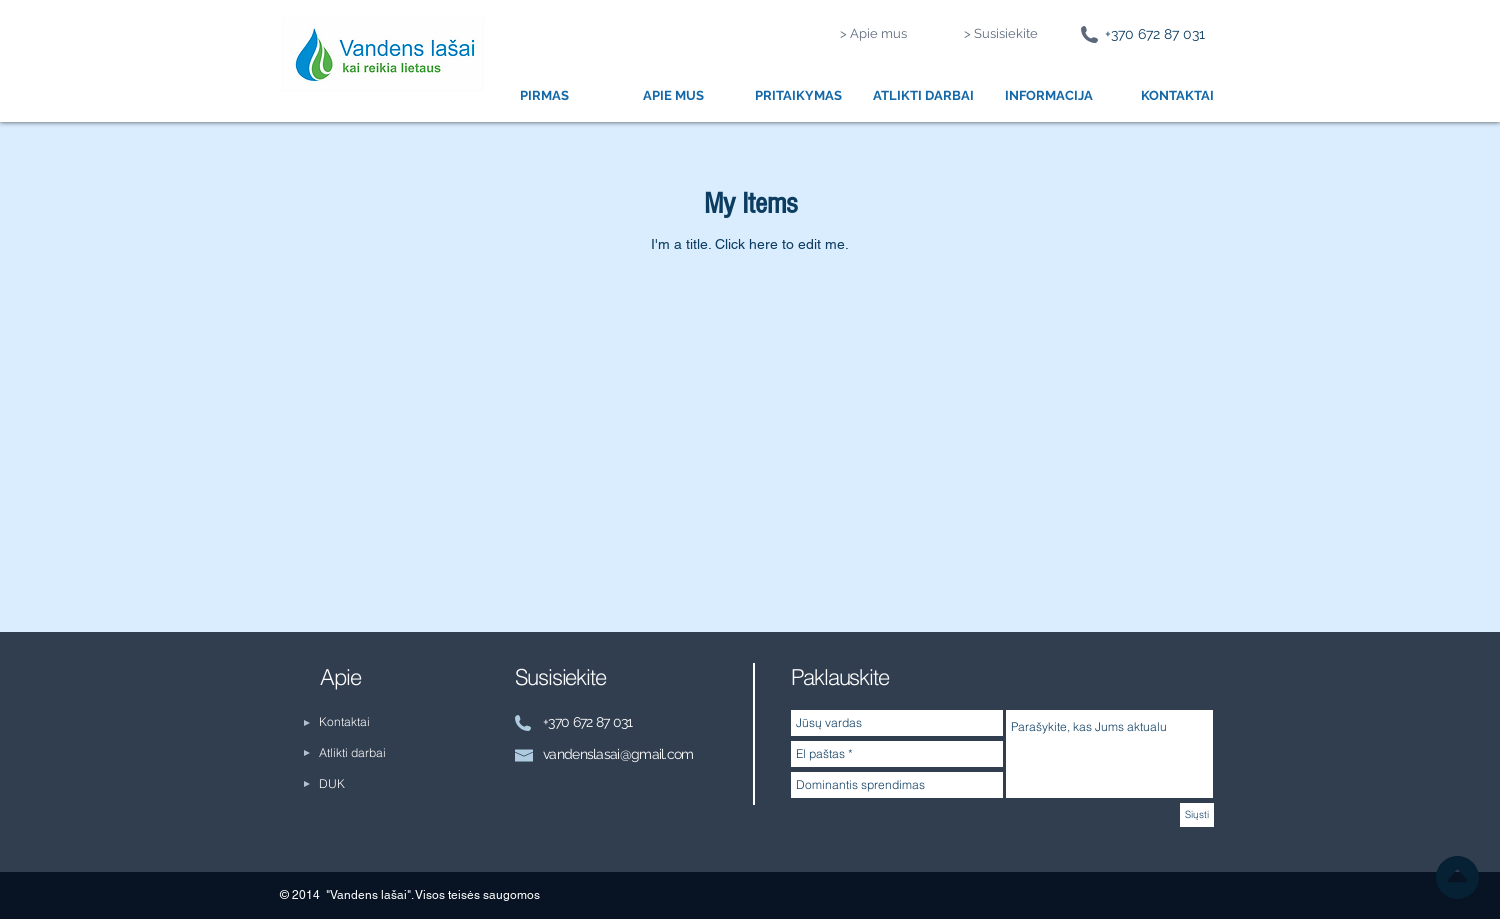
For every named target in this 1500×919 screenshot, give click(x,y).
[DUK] (373, 784)
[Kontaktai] (355, 722)
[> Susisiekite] (1001, 34)
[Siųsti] (1197, 815)
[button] (673, 95)
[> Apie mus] (873, 34)
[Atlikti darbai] (373, 753)
